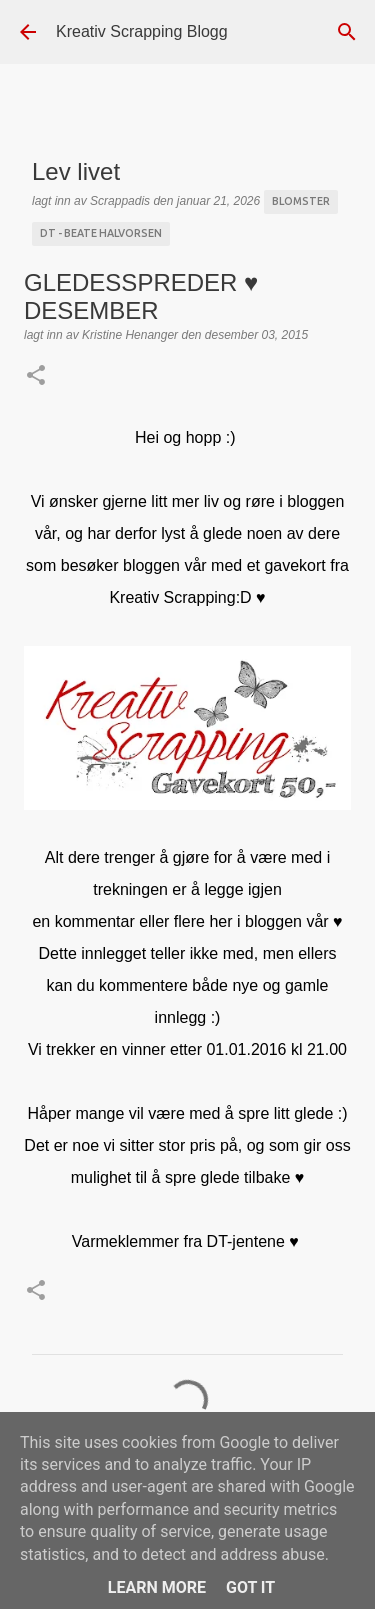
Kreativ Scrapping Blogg (142, 31)
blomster (301, 201)
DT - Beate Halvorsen (101, 233)
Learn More (157, 1587)
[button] (36, 377)
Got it (250, 1587)
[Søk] (347, 32)
